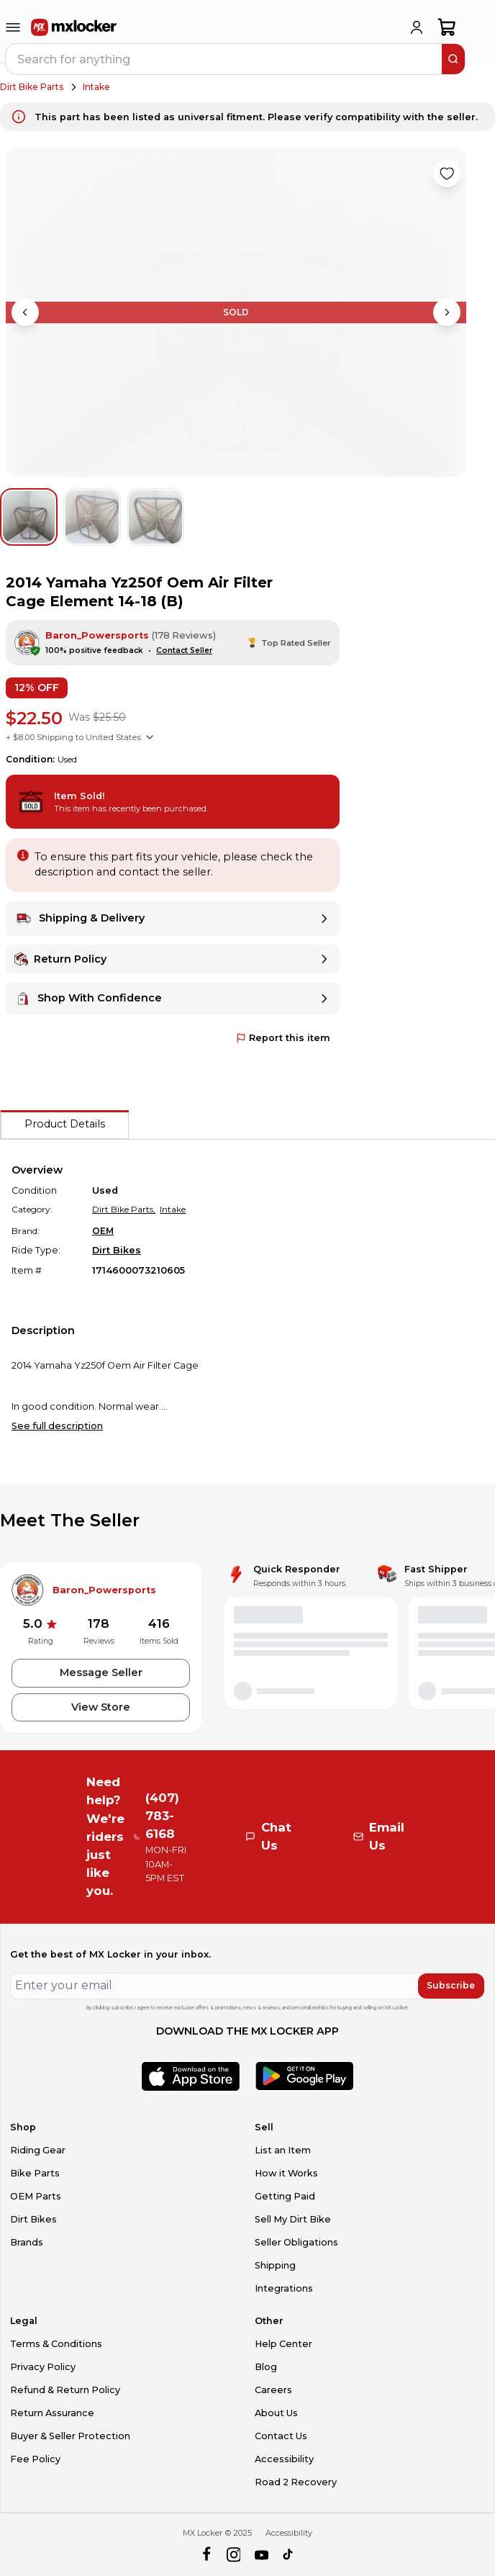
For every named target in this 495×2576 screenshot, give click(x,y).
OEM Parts (35, 2196)
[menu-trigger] (13, 27)
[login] (416, 27)
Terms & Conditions (56, 2343)
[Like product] (446, 173)
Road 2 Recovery (296, 2482)
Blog (266, 2366)
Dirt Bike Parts (31, 86)
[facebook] (206, 2555)
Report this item (283, 1037)
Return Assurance (52, 2413)
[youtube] (261, 2555)
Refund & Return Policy (65, 2389)
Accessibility (284, 2459)
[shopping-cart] (447, 27)
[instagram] (233, 2555)
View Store (100, 1707)
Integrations (284, 2288)
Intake (96, 86)
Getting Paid (285, 2196)
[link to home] (74, 27)
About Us (276, 2413)
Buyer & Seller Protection (70, 2436)
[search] (453, 59)
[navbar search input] (224, 59)
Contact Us (281, 2436)
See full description (57, 1425)
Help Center (283, 2343)
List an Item (283, 2150)
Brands (26, 2242)
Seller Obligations (296, 2242)
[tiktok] (289, 2555)
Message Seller (101, 1672)
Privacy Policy (43, 2366)
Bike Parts (35, 2173)
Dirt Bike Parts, (123, 1209)
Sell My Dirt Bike (293, 2219)
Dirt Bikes (116, 1250)
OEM (103, 1230)
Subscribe (451, 1985)
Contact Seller (184, 650)
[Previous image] (25, 312)
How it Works (286, 2173)
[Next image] (446, 312)
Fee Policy (35, 2459)
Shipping (275, 2265)
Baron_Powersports (97, 635)
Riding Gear (37, 2150)
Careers (273, 2389)
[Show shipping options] (149, 737)
